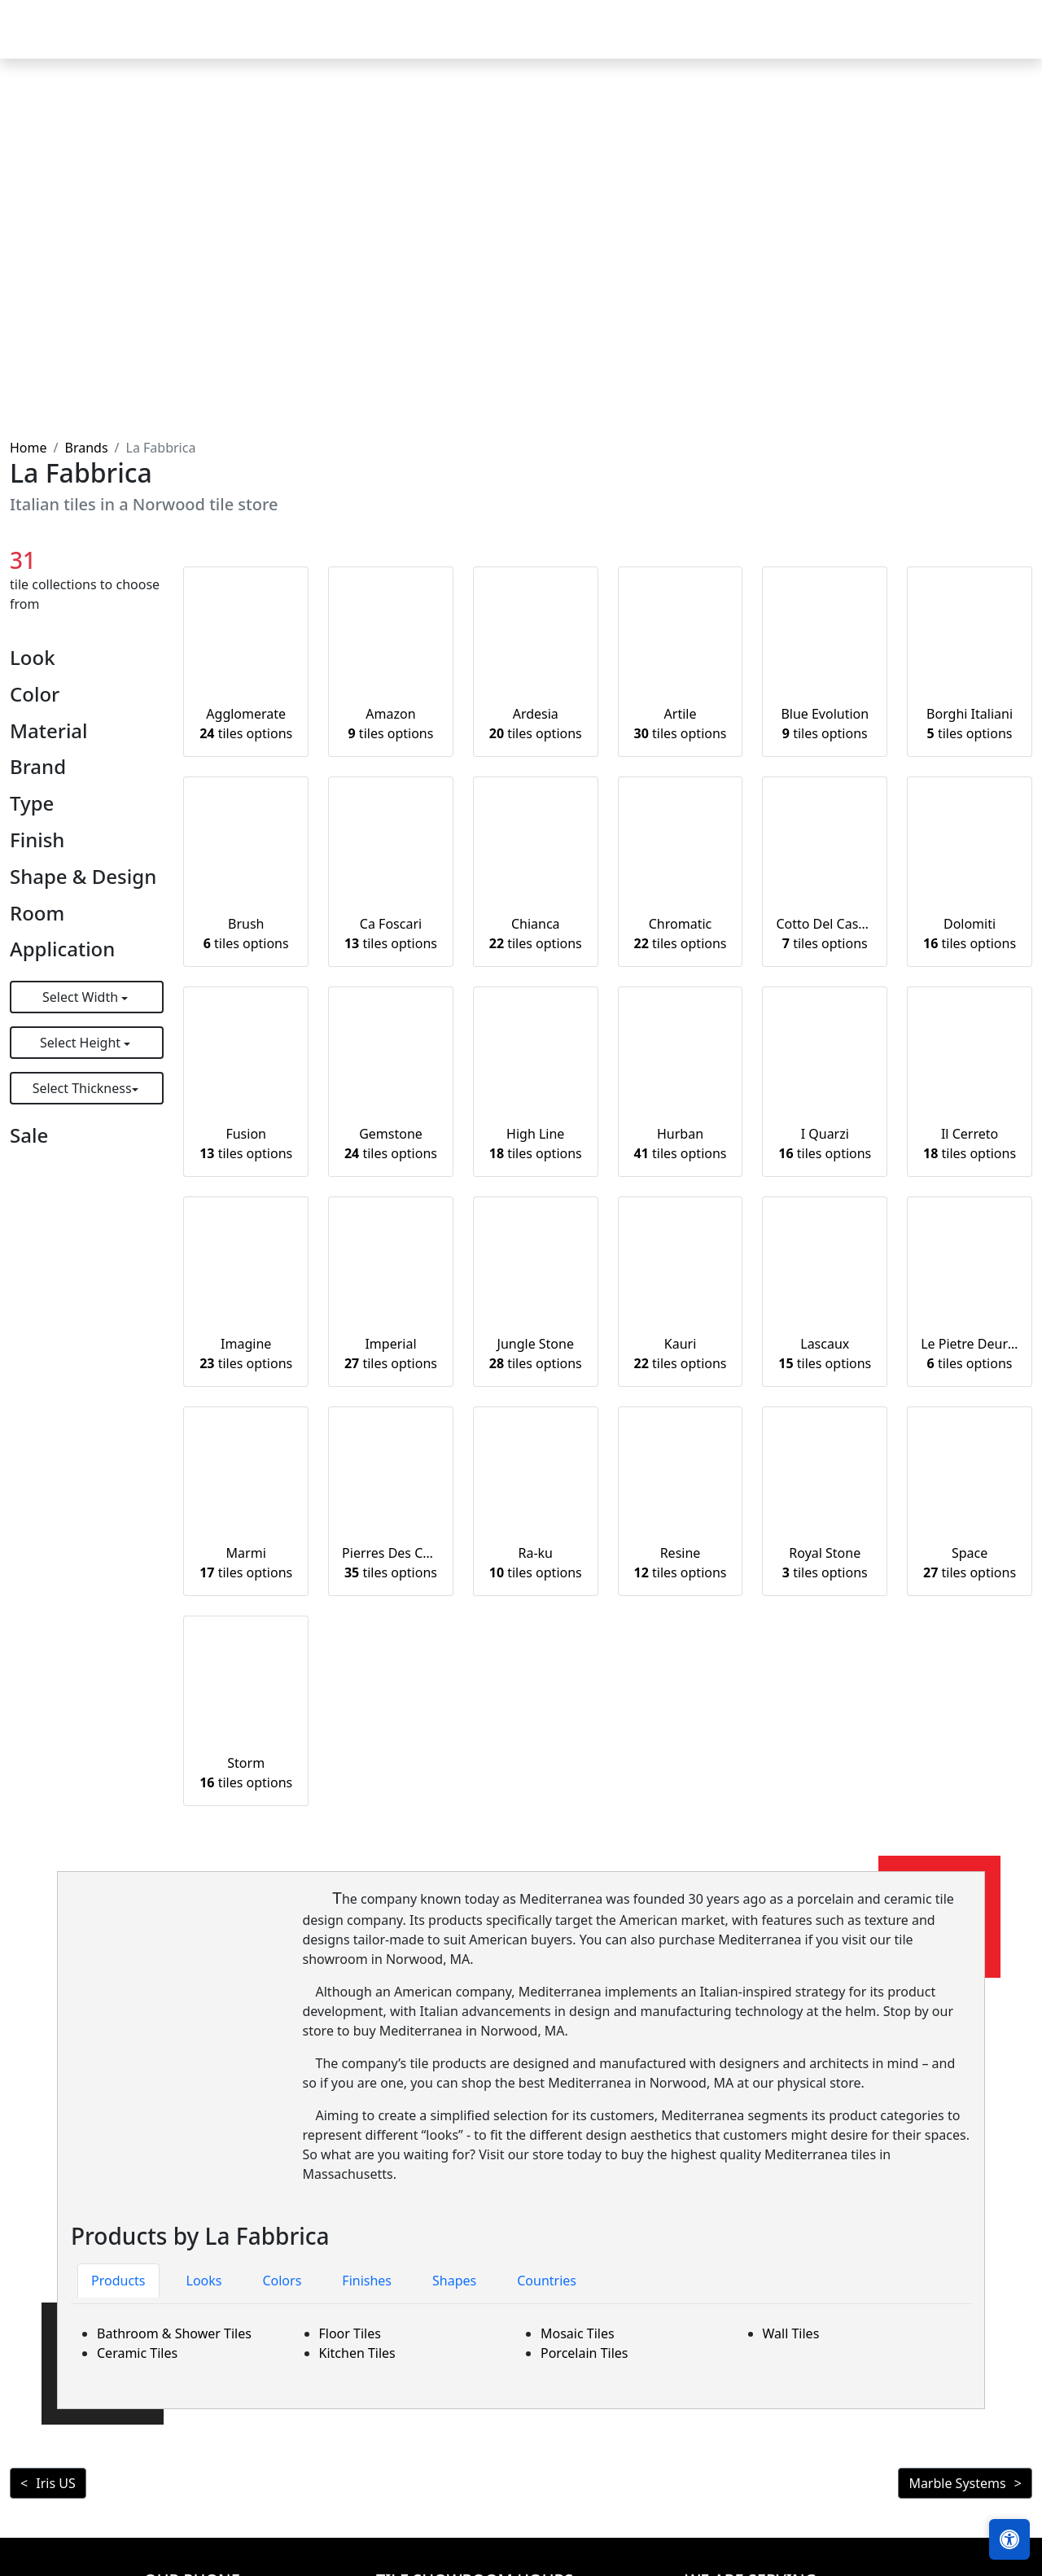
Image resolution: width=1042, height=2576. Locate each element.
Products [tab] (118, 2281)
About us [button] (889, 41)
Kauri (680, 1353)
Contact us (986, 41)
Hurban (680, 1143)
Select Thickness (82, 1088)
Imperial (390, 1353)
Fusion (245, 1143)
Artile (680, 723)
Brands (85, 448)
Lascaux (824, 1353)
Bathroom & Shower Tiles (174, 2333)
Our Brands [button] (722, 41)
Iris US (55, 2483)
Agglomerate (245, 723)
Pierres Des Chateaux (391, 1562)
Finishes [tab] (367, 2281)
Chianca (535, 933)
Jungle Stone (535, 1353)
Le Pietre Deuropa (969, 1353)
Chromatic (680, 933)
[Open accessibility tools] (1009, 2539)
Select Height (82, 1043)
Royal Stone (825, 1562)
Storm (245, 1772)
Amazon (391, 723)
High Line (535, 1143)
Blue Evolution (825, 723)
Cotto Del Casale (824, 933)
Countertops (622, 41)
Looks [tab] (204, 2281)
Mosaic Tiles (578, 2333)
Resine (680, 1562)
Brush (246, 933)
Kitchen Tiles (357, 2353)
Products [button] (520, 41)
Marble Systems (956, 2483)
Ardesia (535, 723)
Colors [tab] (281, 2281)
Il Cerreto (969, 1143)
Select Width (81, 997)
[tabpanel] (521, 2343)
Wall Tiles (791, 2333)
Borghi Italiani (969, 723)
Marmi (245, 1562)
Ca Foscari (390, 933)
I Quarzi (824, 1143)
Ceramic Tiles (137, 2353)
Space (969, 1562)
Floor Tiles (350, 2333)
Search (813, 41)
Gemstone (390, 1143)
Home (447, 41)
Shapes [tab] (454, 2281)
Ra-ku (535, 1562)
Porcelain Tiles (584, 2353)
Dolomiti (969, 933)
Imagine (245, 1353)
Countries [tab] (546, 2281)
